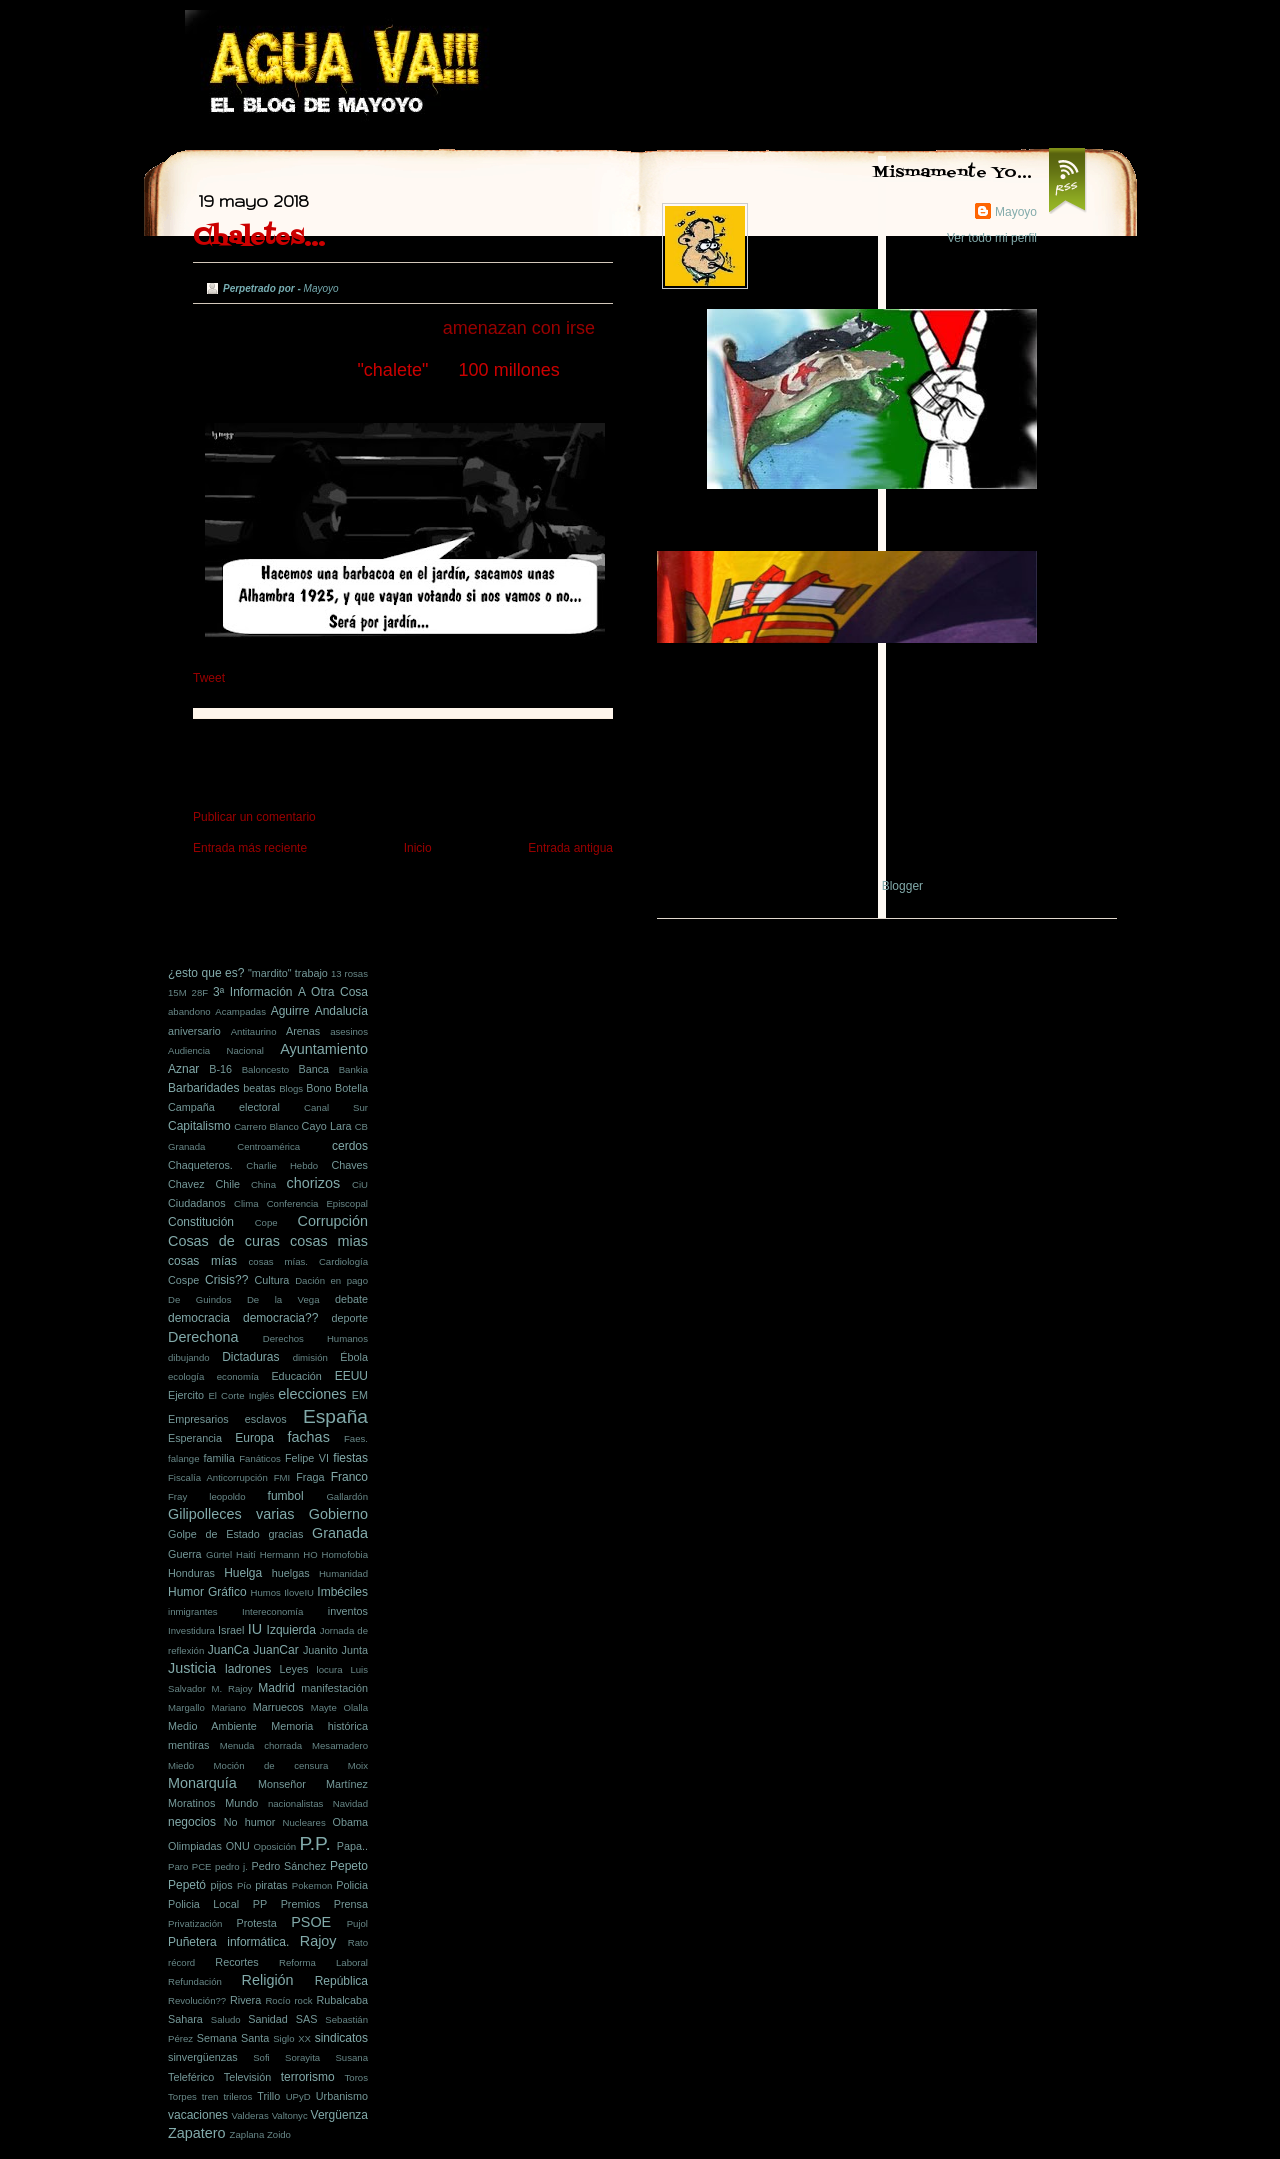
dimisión (310, 1357)
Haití (246, 1554)
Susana (351, 2057)
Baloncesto (265, 1069)
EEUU (351, 1376)
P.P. (314, 1843)
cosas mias (329, 1241)
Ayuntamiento (324, 1049)
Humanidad (343, 1573)
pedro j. (231, 1866)
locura (330, 1669)
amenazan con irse (519, 328)
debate (351, 1299)
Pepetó (187, 1885)
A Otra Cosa (333, 992)
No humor (250, 1822)
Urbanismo (342, 2096)
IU (255, 1629)
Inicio (418, 848)
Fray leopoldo (207, 1496)
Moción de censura (271, 1765)
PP (260, 1904)
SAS (307, 2019)
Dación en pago (331, 1280)
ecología (186, 1376)
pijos (222, 1885)
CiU (360, 1184)
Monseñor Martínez (313, 1784)
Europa (254, 1438)
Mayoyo (1016, 212)
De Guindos (199, 1299)
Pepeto (349, 1866)
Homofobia (345, 1554)
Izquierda (291, 1630)
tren (210, 2096)
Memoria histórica (319, 1726)
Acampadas (240, 1011)
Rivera (245, 2000)
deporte (349, 1318)
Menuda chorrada (261, 1745)
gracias (286, 1534)
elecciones (312, 1394)
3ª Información (252, 992)
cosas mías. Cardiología (308, 1261)
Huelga (243, 1573)
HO (310, 1554)
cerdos (350, 1146)
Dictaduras (250, 1357)
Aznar (183, 1069)
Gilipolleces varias (231, 1514)
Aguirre (290, 1011)
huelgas (291, 1573)
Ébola (354, 1357)
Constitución (201, 1222)
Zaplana (247, 2134)
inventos (348, 1611)
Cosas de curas (224, 1241)
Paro (178, 1866)
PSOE (311, 1922)
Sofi (261, 2057)
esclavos (266, 1419)
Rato (358, 1942)
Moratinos (191, 1803)
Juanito (320, 1650)
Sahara (185, 2019)
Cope (266, 1222)
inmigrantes (193, 1611)
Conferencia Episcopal (317, 1203)
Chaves (349, 1165)
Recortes (236, 1962)
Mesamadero (340, 1745)
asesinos (349, 1031)
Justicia (192, 1668)
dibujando (189, 1357)
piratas (271, 1885)
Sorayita (302, 2057)
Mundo (241, 1803)
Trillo (268, 2096)
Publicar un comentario (254, 817)
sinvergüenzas (203, 2057)
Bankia (353, 1069)
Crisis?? (226, 1280)
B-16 (220, 1069)
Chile (227, 1184)
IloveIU (299, 1592)
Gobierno (338, 1514)
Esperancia (195, 1438)
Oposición (274, 1846)
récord (181, 1962)
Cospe (183, 1280)
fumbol (286, 1496)
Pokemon (312, 1885)
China (263, 1184)
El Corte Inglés (241, 1395)
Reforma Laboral (323, 1962)
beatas (259, 1088)
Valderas (250, 2115)
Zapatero (197, 2133)
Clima (246, 1203)
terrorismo (308, 2077)
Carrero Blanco (266, 1126)
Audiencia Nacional (216, 1050)
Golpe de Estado (214, 1534)
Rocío (277, 2000)
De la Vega (283, 1299)
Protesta (257, 1923)
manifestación (334, 1688)
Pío (244, 1885)
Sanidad (268, 2019)
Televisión (247, 2077)
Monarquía (202, 1783)
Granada (340, 1533)
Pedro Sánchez (288, 1866)
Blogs (291, 1088)
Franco (349, 1477)
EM (360, 1395)
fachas (308, 1437)
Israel (231, 1630)
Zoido (279, 2134)
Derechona (203, 1337)
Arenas (303, 1031)
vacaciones (198, 2115)
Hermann (279, 1554)
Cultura (272, 1280)
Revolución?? (197, 2000)
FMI (282, 1477)
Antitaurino (254, 1031)
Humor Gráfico (207, 1592)
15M (177, 992)
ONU (238, 1846)
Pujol (357, 1923)
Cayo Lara (327, 1126)
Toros (356, 2077)
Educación (296, 1376)
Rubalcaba (342, 2000)
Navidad (350, 1803)
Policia (352, 1885)
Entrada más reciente (250, 848)
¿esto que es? (206, 973)
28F (200, 992)
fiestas (350, 1458)
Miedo (181, 1765)
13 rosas (349, 973)
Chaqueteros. (200, 1165)
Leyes (294, 1669)
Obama (350, 1822)
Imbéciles (342, 1592)
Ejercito (186, 1395)
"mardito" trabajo (288, 973)
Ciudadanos (197, 1203)
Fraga (310, 1477)
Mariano (228, 1707)
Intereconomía (272, 1611)
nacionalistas (295, 1803)
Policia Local (203, 1904)
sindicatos (341, 2038)
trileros (237, 2096)
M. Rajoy (232, 1688)
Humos (266, 1592)
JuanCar (275, 1650)
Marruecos (278, 1707)
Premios (301, 1904)
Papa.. (352, 1846)
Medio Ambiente (212, 1726)
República (341, 1981)
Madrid (276, 1688)
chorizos (314, 1183)
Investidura (191, 1630)
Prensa (351, 1904)
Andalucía (341, 1011)
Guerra (185, 1554)
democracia (199, 1318)
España (335, 1416)
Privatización (195, 1923)
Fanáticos (260, 1458)
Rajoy (318, 1941)
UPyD (298, 2096)
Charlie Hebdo (282, 1165)
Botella (351, 1088)
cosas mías (202, 1261)
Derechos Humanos (315, 1338)
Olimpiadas (195, 1846)
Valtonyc (290, 2115)
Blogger (902, 886)
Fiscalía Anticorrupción (218, 1477)
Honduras (191, 1573)
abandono (189, 1011)
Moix (358, 1765)
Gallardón (347, 1496)
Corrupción (333, 1221)
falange (183, 1458)
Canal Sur (336, 1107)
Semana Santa (233, 2038)
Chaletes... (259, 237)
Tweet (209, 678)
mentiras (188, 1745)
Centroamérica (268, 1146)
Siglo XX (292, 2038)
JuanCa (228, 1650)
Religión (268, 1980)
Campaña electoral (224, 1107)
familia (219, 1458)
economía (238, 1376)
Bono (318, 1088)
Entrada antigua (570, 848)
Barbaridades (203, 1088)
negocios (192, 1822)
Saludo (226, 2019)
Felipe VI (307, 1458)
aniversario (194, 1031)
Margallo (186, 1707)
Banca (313, 1069)
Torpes (182, 2096)
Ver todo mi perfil (992, 238)
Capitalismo (199, 1126)
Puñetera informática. (228, 1942)
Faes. (356, 1438)
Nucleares (304, 1822)
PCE (202, 1866)
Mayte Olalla (339, 1707)
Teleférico (191, 2077)
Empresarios (198, 1419)
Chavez (186, 1184)
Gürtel (219, 1554)
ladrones (248, 1669)
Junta (355, 1650)
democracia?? (280, 1318)
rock (303, 2000)
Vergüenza (339, 2115)
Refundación (195, 1981)
